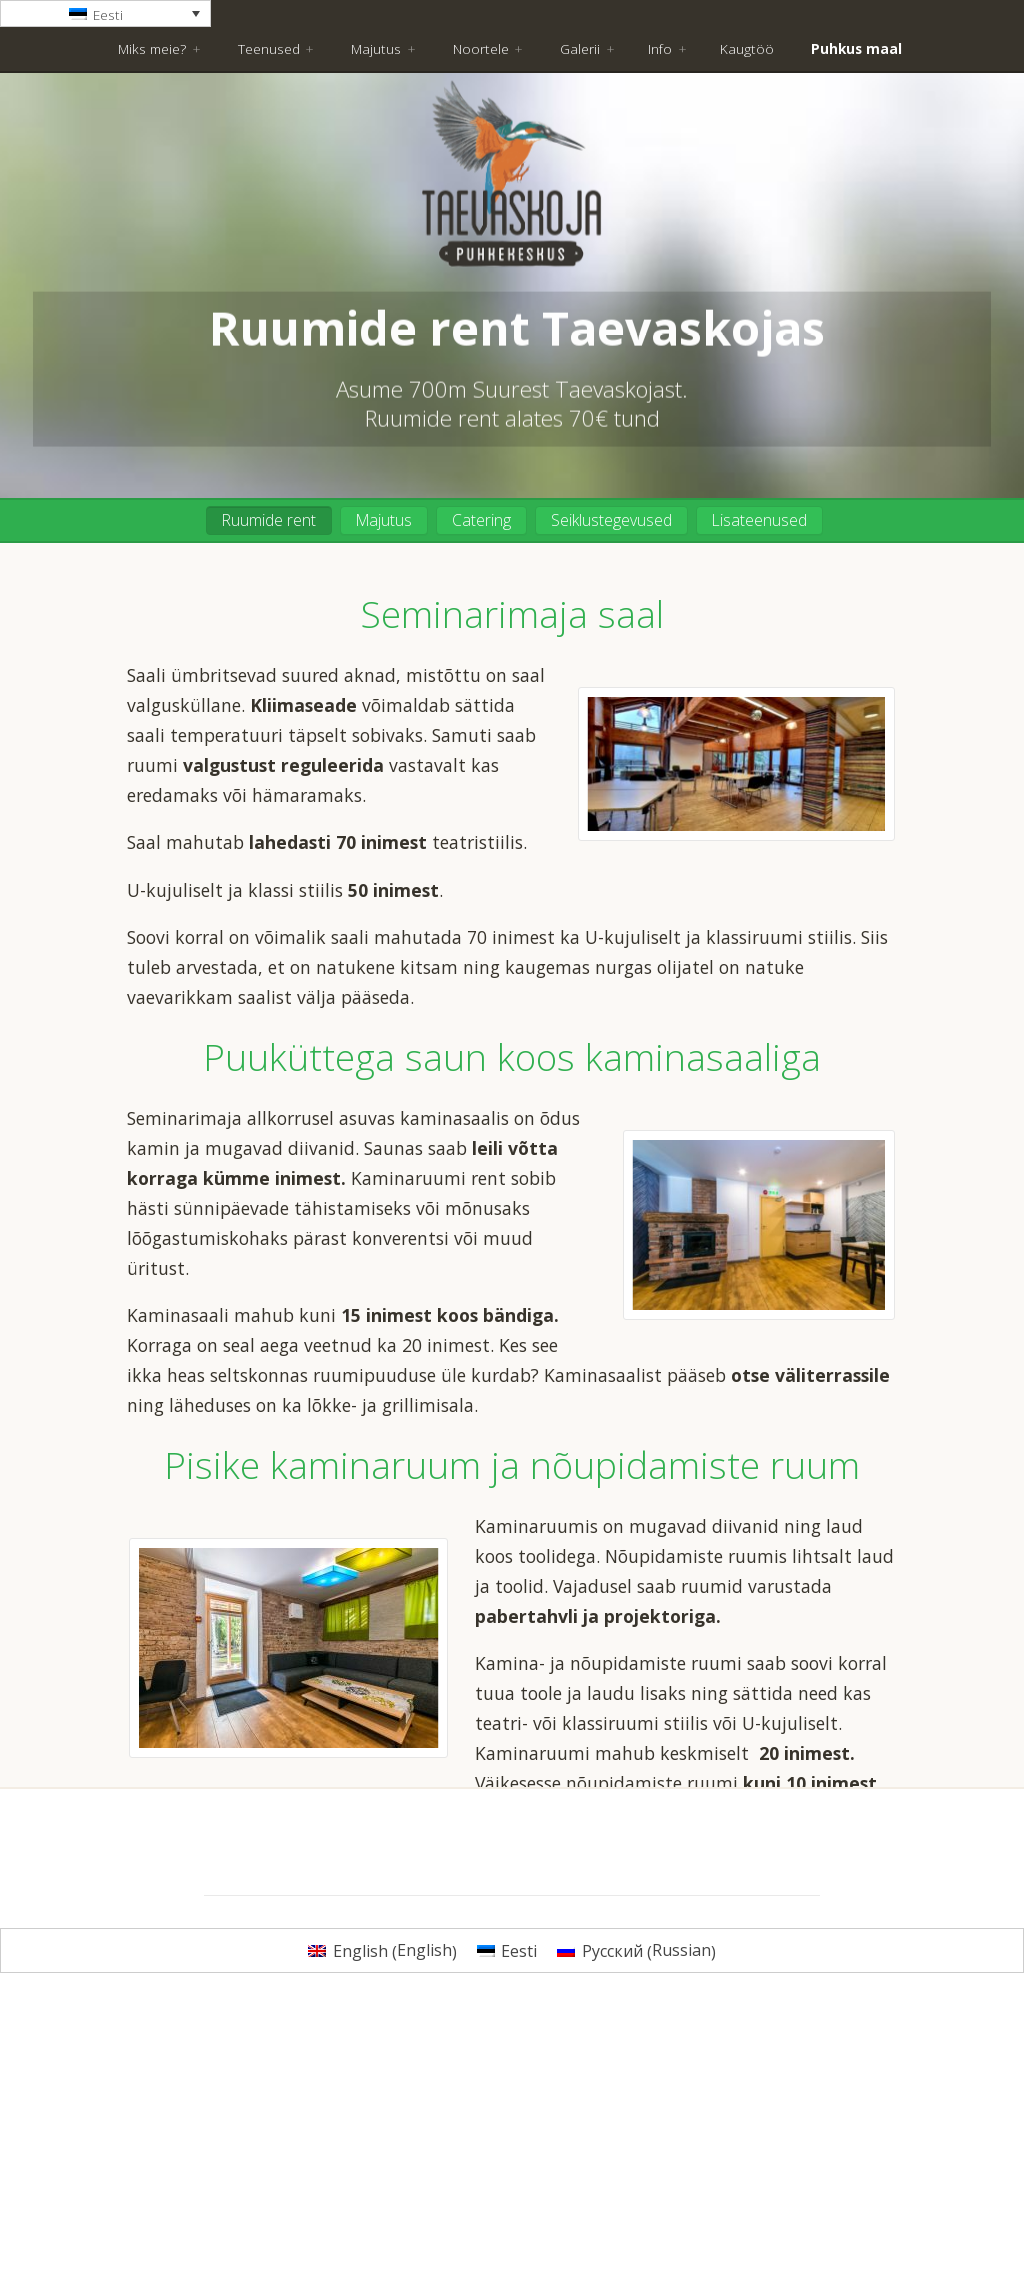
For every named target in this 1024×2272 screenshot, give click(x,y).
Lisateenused (759, 520)
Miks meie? (152, 48)
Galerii (580, 48)
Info (660, 48)
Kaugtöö (747, 48)
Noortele (481, 48)
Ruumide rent (269, 520)
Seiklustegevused (611, 520)
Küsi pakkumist (513, 1965)
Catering (481, 520)
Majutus (376, 48)
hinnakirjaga (453, 1909)
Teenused (269, 48)
